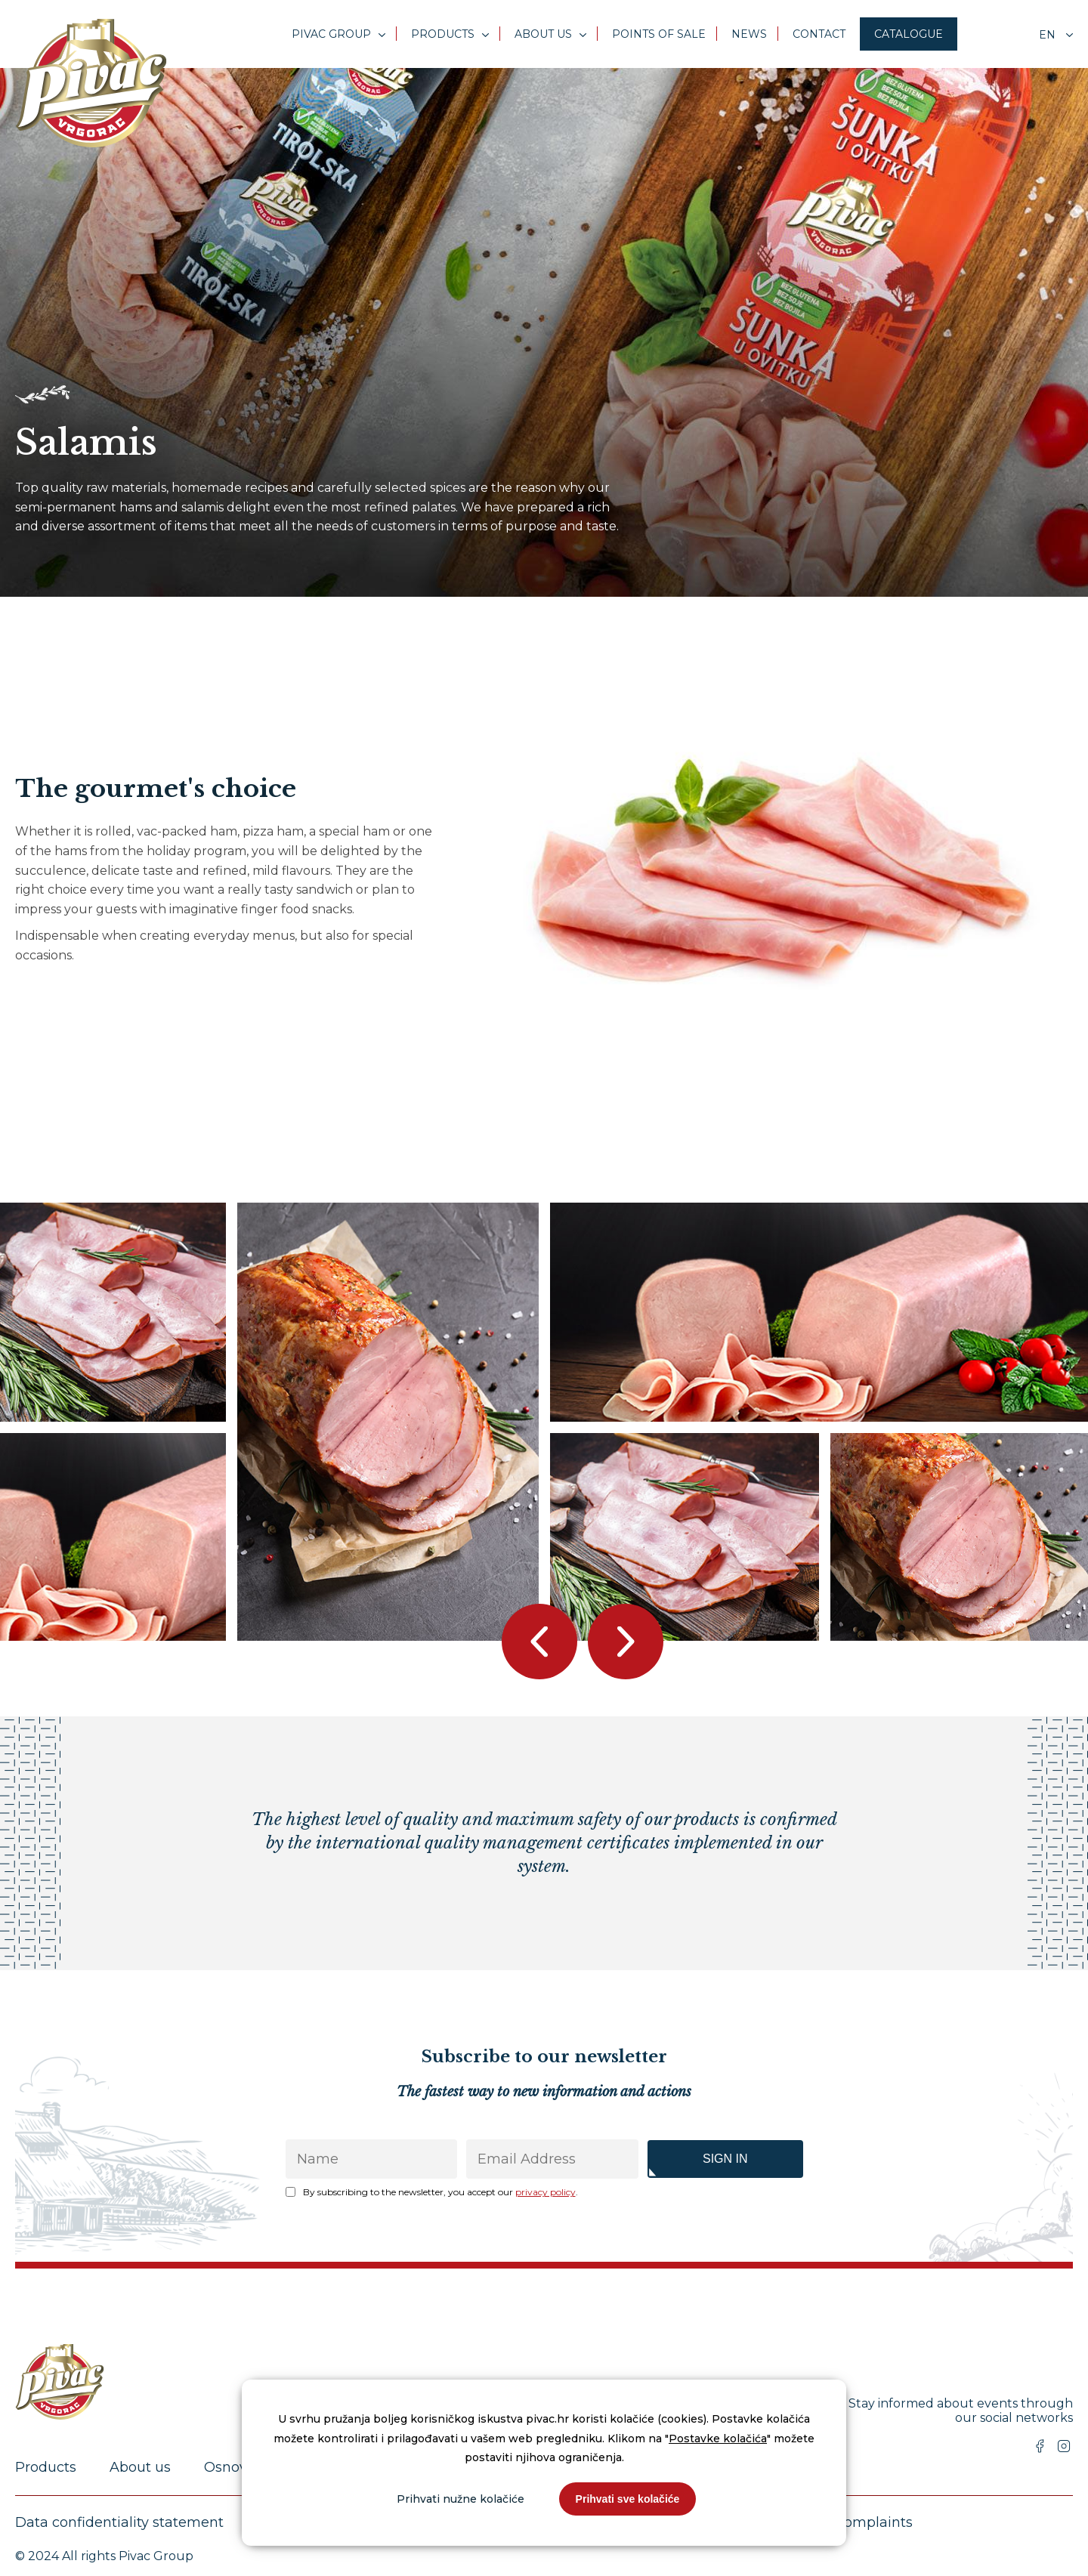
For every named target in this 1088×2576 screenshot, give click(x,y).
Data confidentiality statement (119, 2522)
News (749, 34)
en (1049, 35)
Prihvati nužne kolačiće (460, 2499)
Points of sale (659, 34)
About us (543, 34)
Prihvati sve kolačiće (628, 2499)
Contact (819, 34)
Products (442, 34)
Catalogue (908, 34)
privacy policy (545, 2192)
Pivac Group (331, 34)
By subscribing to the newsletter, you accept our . (440, 2192)
